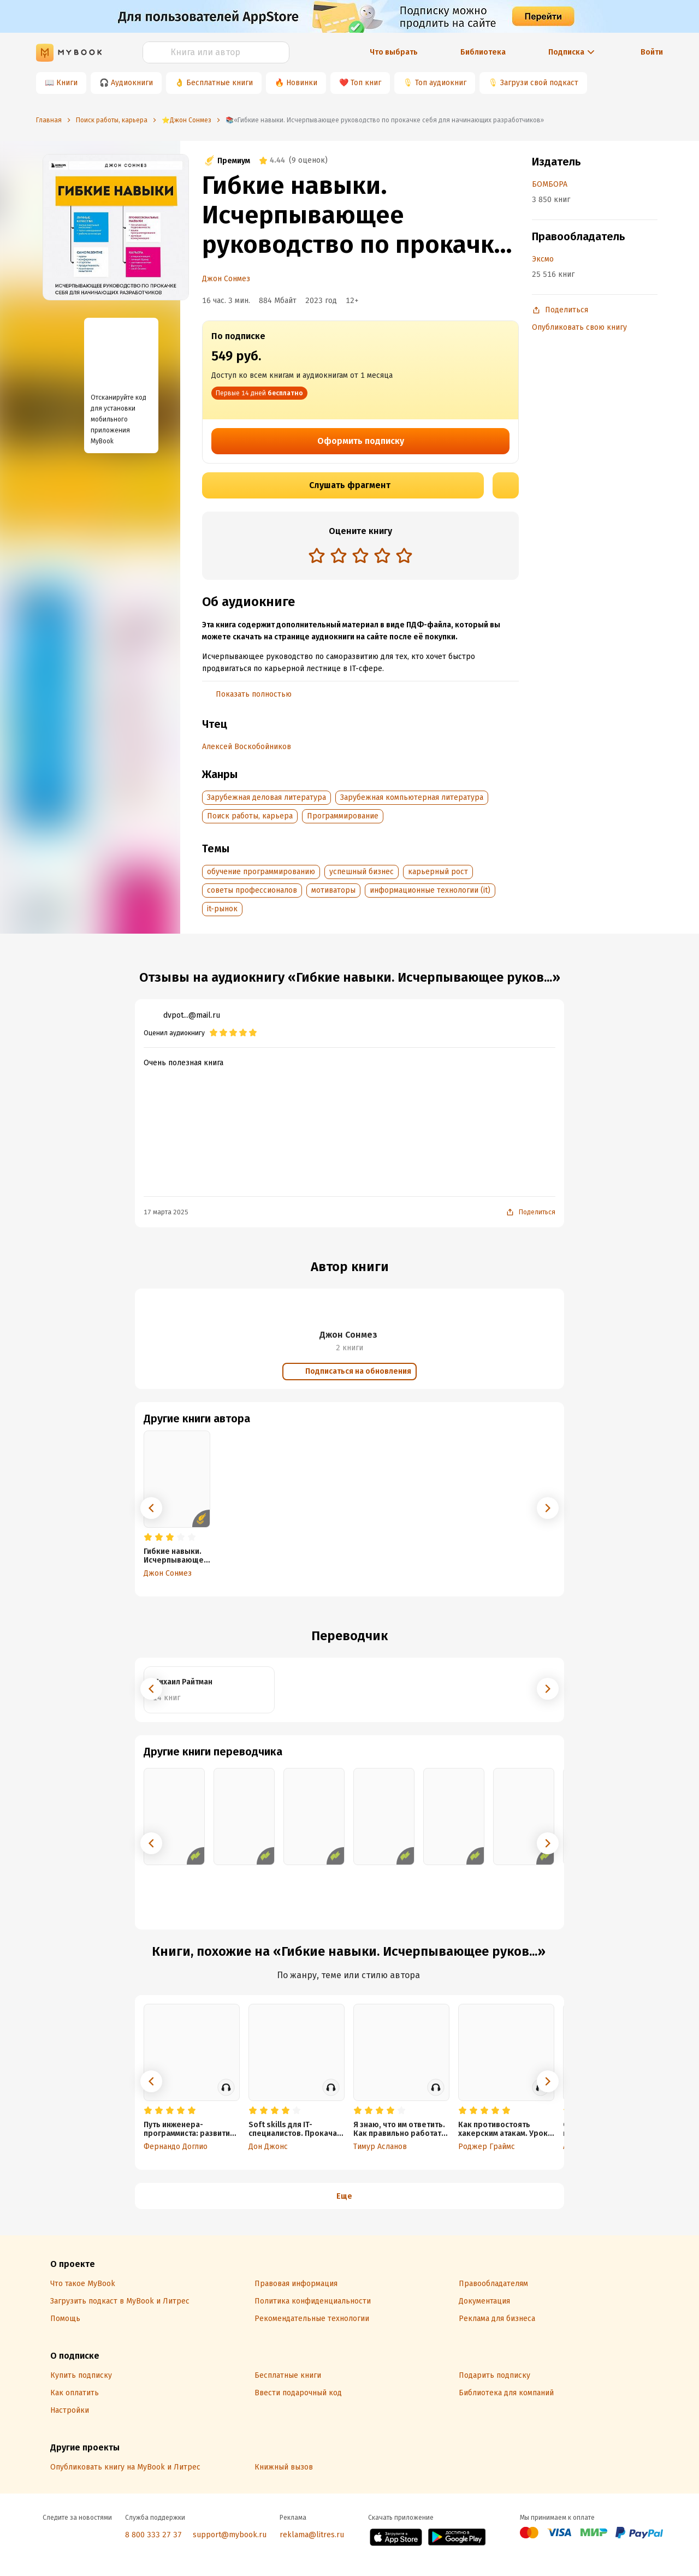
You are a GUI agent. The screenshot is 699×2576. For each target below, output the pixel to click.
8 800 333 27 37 (153, 2534)
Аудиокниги (132, 82)
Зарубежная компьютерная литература (411, 797)
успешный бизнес (361, 871)
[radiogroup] (360, 557)
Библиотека (483, 52)
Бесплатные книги (219, 82)
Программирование (342, 816)
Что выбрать (394, 52)
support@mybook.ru (229, 2534)
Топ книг (366, 82)
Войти (652, 52)
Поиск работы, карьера (250, 816)
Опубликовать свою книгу (579, 327)
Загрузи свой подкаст (539, 82)
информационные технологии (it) (430, 890)
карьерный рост (438, 871)
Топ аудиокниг (440, 82)
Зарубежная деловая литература (266, 797)
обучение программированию (261, 871)
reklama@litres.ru (312, 2534)
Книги (67, 82)
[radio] (316, 555)
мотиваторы (333, 890)
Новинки (301, 82)
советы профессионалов (252, 890)
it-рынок (222, 908)
